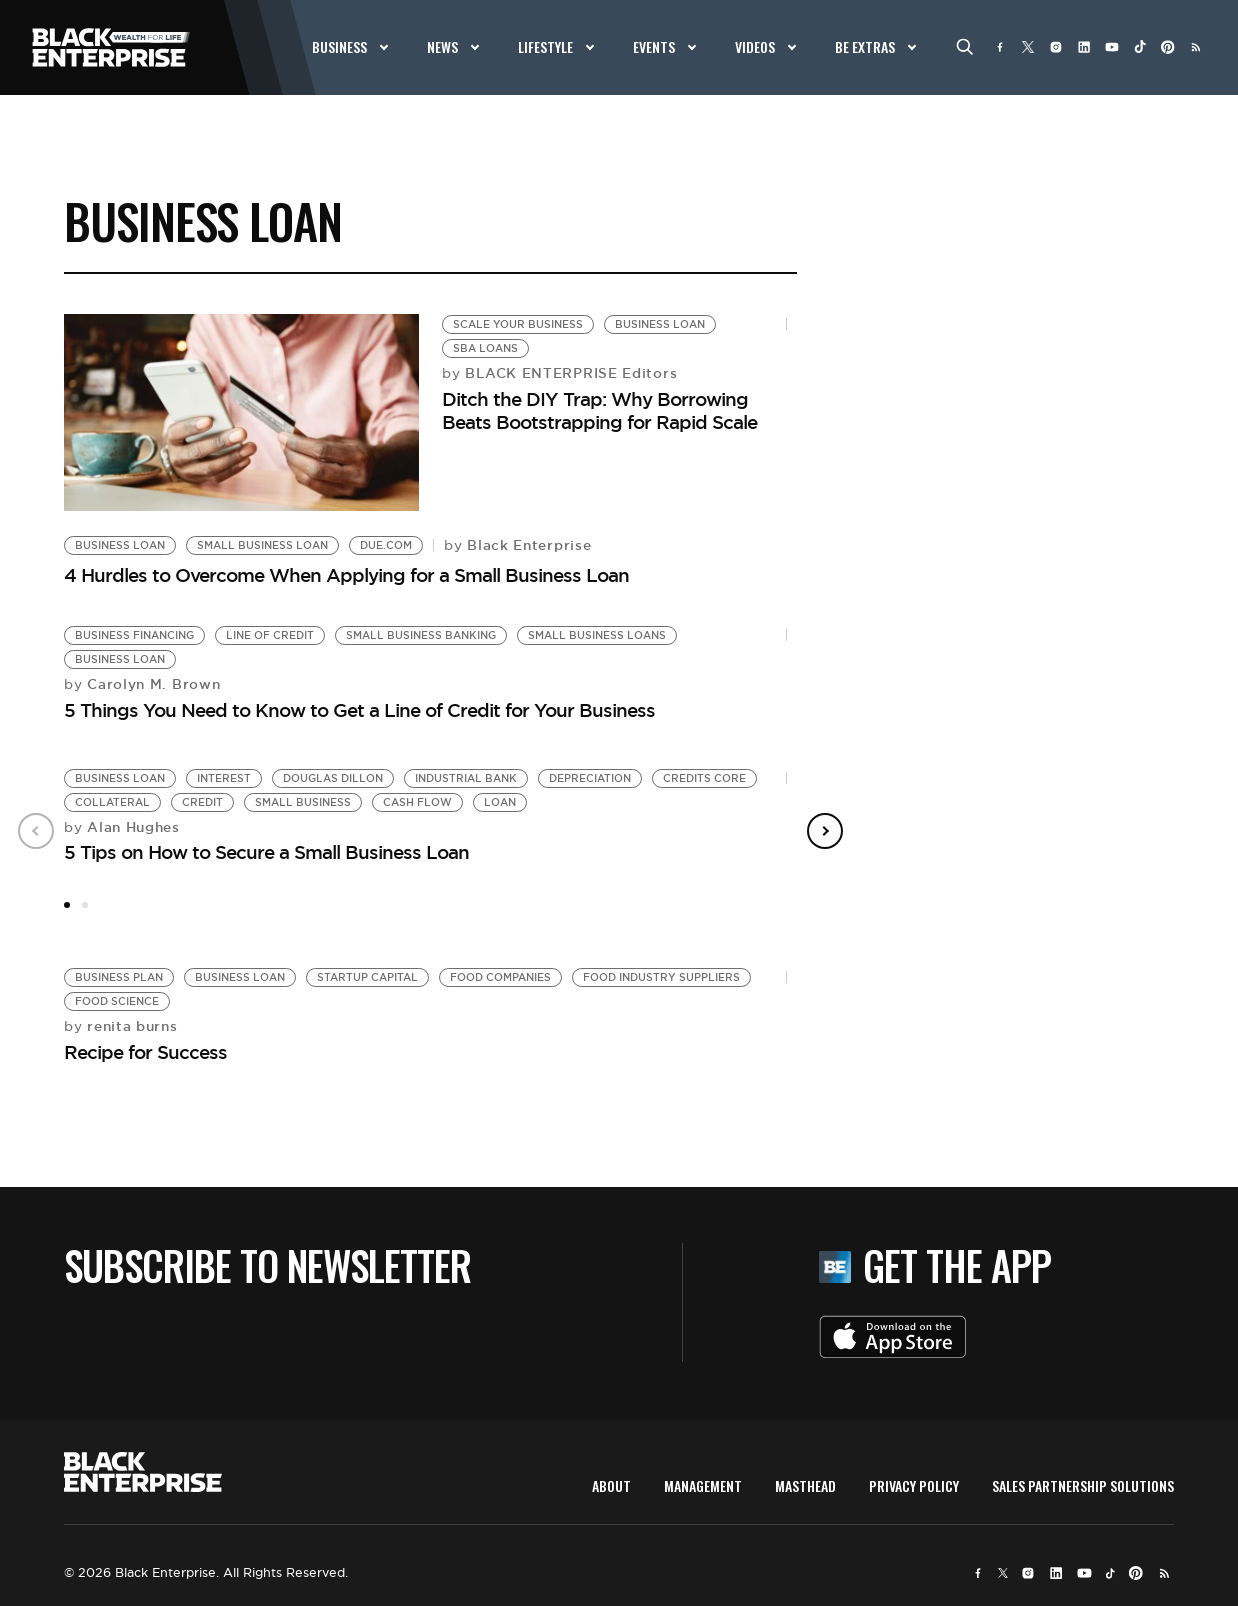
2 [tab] (85, 905)
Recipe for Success (145, 1052)
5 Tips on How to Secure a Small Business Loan (266, 852)
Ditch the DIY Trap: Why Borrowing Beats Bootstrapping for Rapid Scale (599, 410)
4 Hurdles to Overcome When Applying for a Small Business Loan (346, 575)
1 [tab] (67, 905)
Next (825, 831)
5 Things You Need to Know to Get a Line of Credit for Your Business (359, 710)
